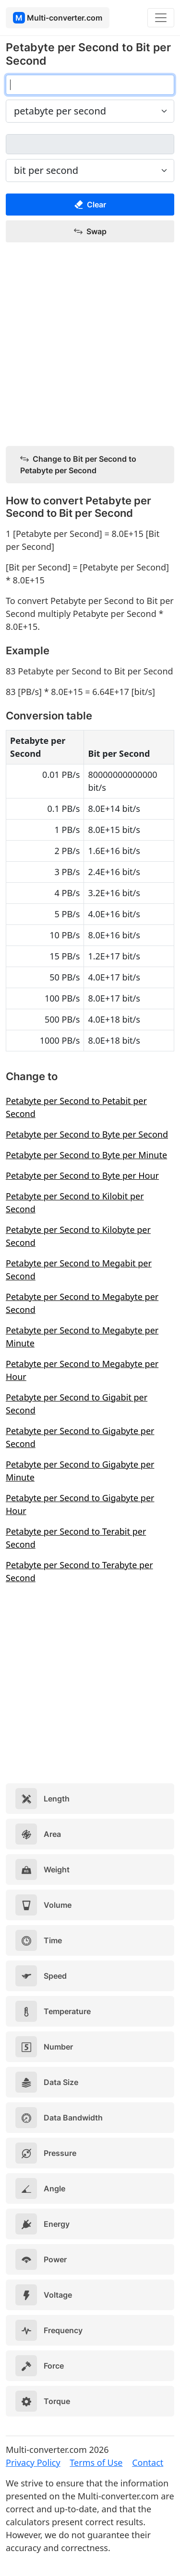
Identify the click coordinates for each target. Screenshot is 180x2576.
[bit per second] (90, 144)
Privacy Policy (33, 2462)
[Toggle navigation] (160, 17)
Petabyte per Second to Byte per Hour (82, 1175)
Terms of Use (96, 2462)
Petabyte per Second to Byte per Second (87, 1134)
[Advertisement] (90, 344)
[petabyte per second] (90, 85)
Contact (147, 2462)
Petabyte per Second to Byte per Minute (86, 1155)
